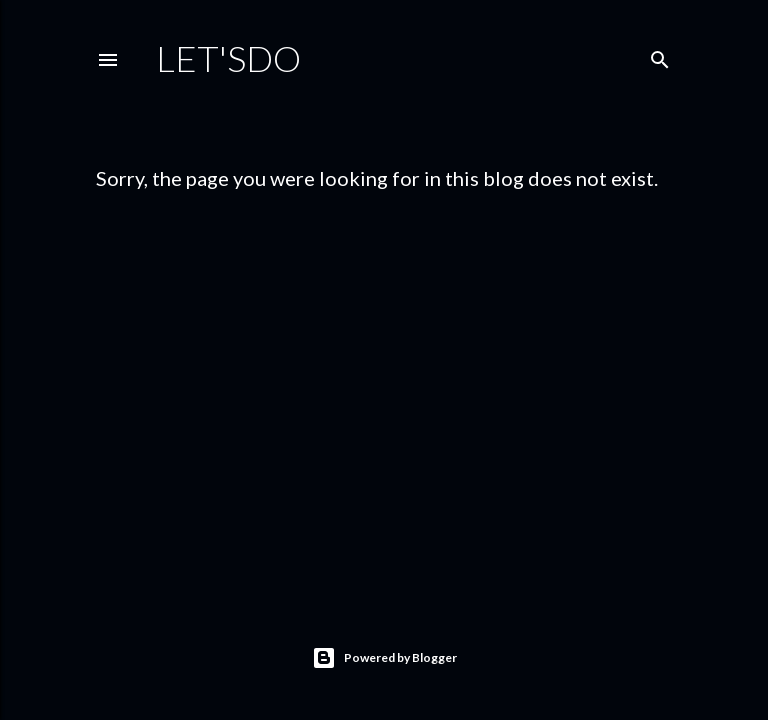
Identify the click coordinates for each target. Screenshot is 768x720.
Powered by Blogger (384, 658)
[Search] (660, 55)
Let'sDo (228, 58)
